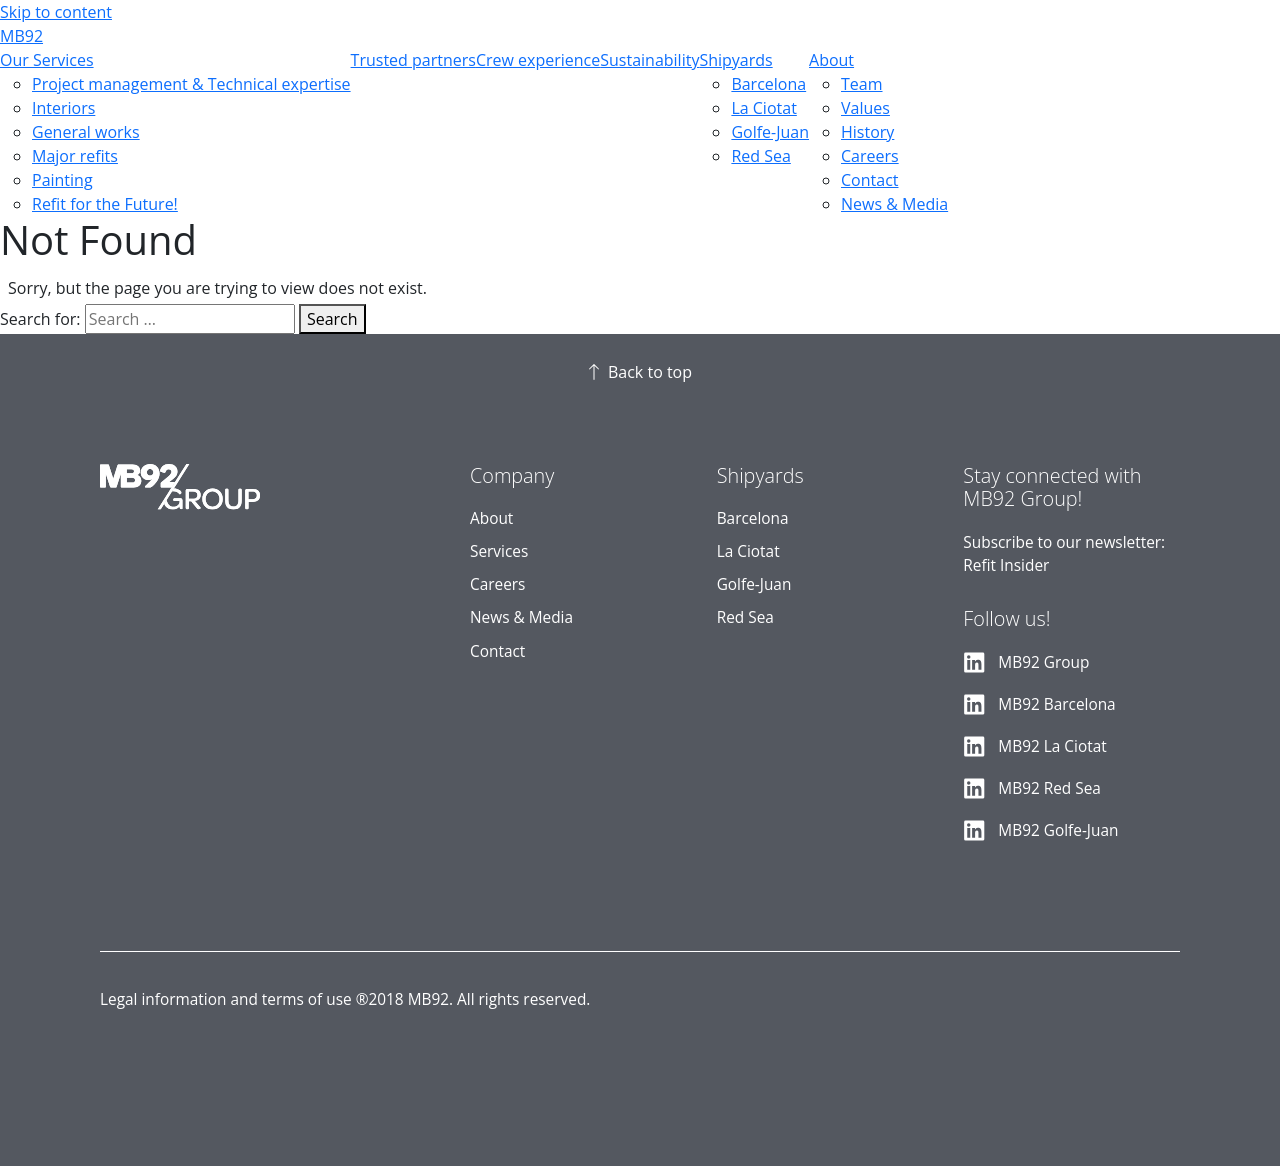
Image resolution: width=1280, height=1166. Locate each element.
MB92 (21, 36)
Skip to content (56, 12)
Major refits (75, 156)
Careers (870, 156)
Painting (62, 180)
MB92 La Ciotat (1052, 746)
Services (499, 551)
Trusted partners (413, 60)
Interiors (63, 108)
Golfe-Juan (770, 132)
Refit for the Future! (105, 204)
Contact (869, 180)
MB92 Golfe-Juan (1058, 830)
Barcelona (768, 84)
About (831, 60)
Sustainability (649, 60)
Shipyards (735, 60)
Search (332, 319)
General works (86, 132)
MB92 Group (1043, 662)
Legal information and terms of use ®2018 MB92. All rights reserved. (345, 999)
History (867, 132)
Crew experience (538, 60)
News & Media (894, 204)
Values (865, 108)
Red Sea (760, 156)
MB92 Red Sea (1049, 788)
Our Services (47, 60)
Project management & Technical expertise (191, 84)
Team (862, 84)
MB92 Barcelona (1056, 704)
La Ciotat (763, 108)
